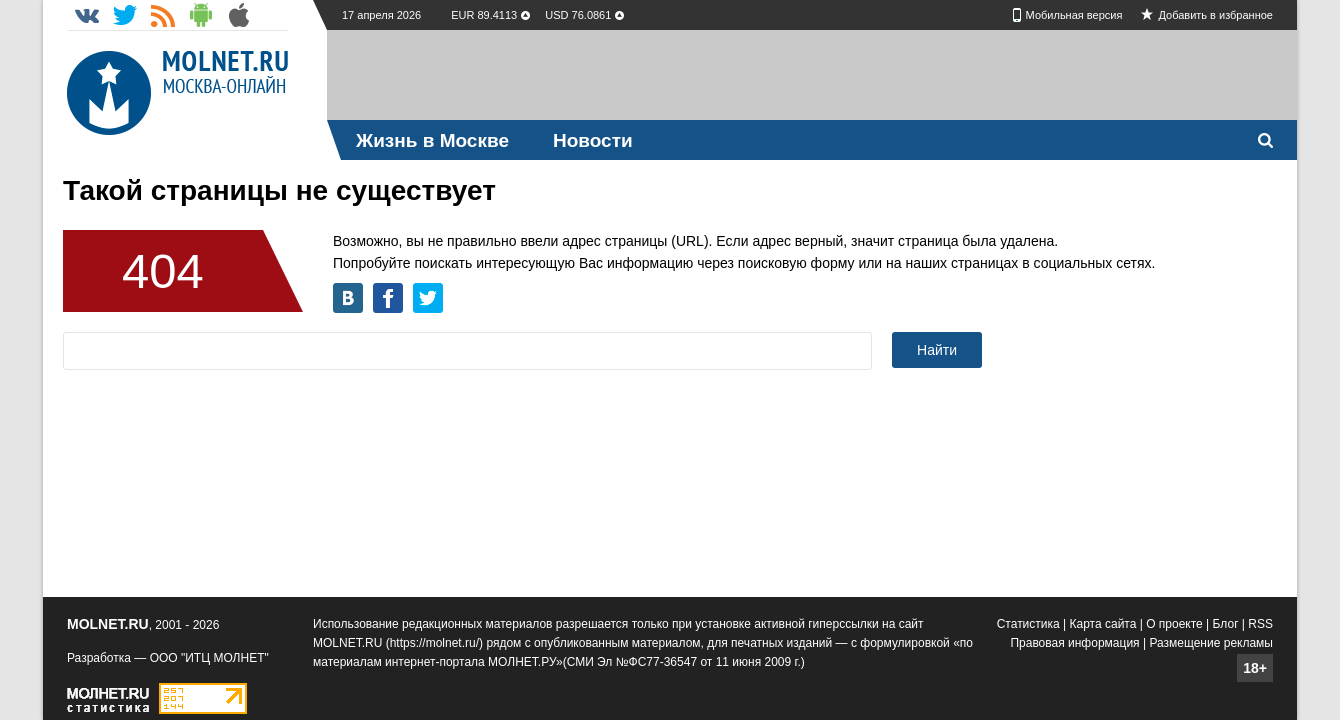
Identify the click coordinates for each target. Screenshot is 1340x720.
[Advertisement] (812, 75)
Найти (937, 350)
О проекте (1174, 624)
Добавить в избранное (1215, 15)
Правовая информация (1074, 643)
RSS (1260, 624)
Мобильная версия (1074, 15)
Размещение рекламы (1211, 643)
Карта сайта (1103, 624)
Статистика (1028, 624)
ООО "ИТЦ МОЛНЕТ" (209, 658)
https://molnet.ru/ (434, 643)
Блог (1226, 624)
